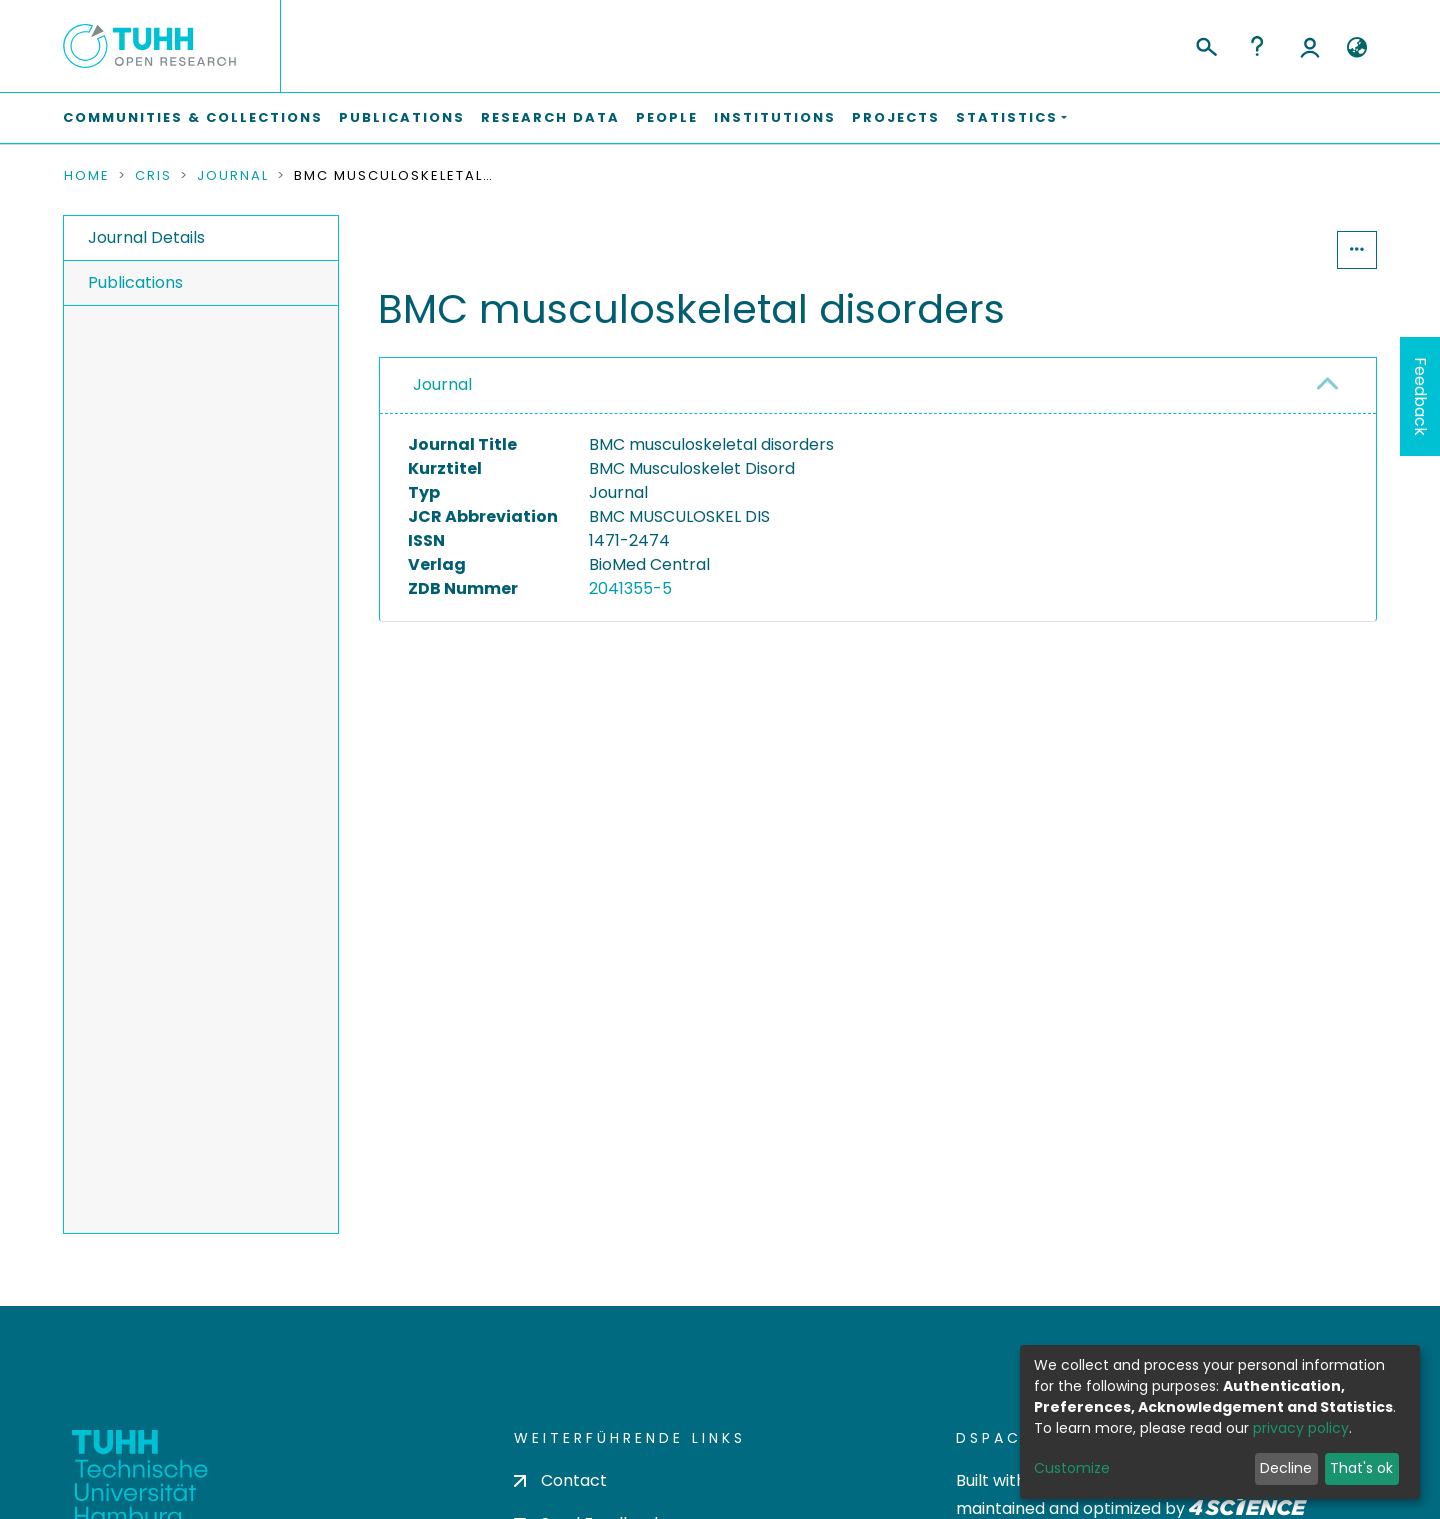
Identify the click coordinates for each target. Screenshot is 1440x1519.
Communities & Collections (193, 117)
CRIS (153, 176)
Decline (1286, 1468)
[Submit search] (1205, 44)
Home (87, 176)
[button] (1356, 48)
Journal (233, 176)
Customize (1072, 1468)
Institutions (775, 117)
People (667, 117)
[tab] (878, 386)
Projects (896, 117)
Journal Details (146, 237)
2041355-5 (630, 588)
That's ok (1361, 1468)
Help (1257, 46)
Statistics (1276, 249)
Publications (402, 117)
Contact (560, 1480)
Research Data (550, 117)
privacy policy (1301, 1428)
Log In (1310, 46)
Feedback (1420, 396)
